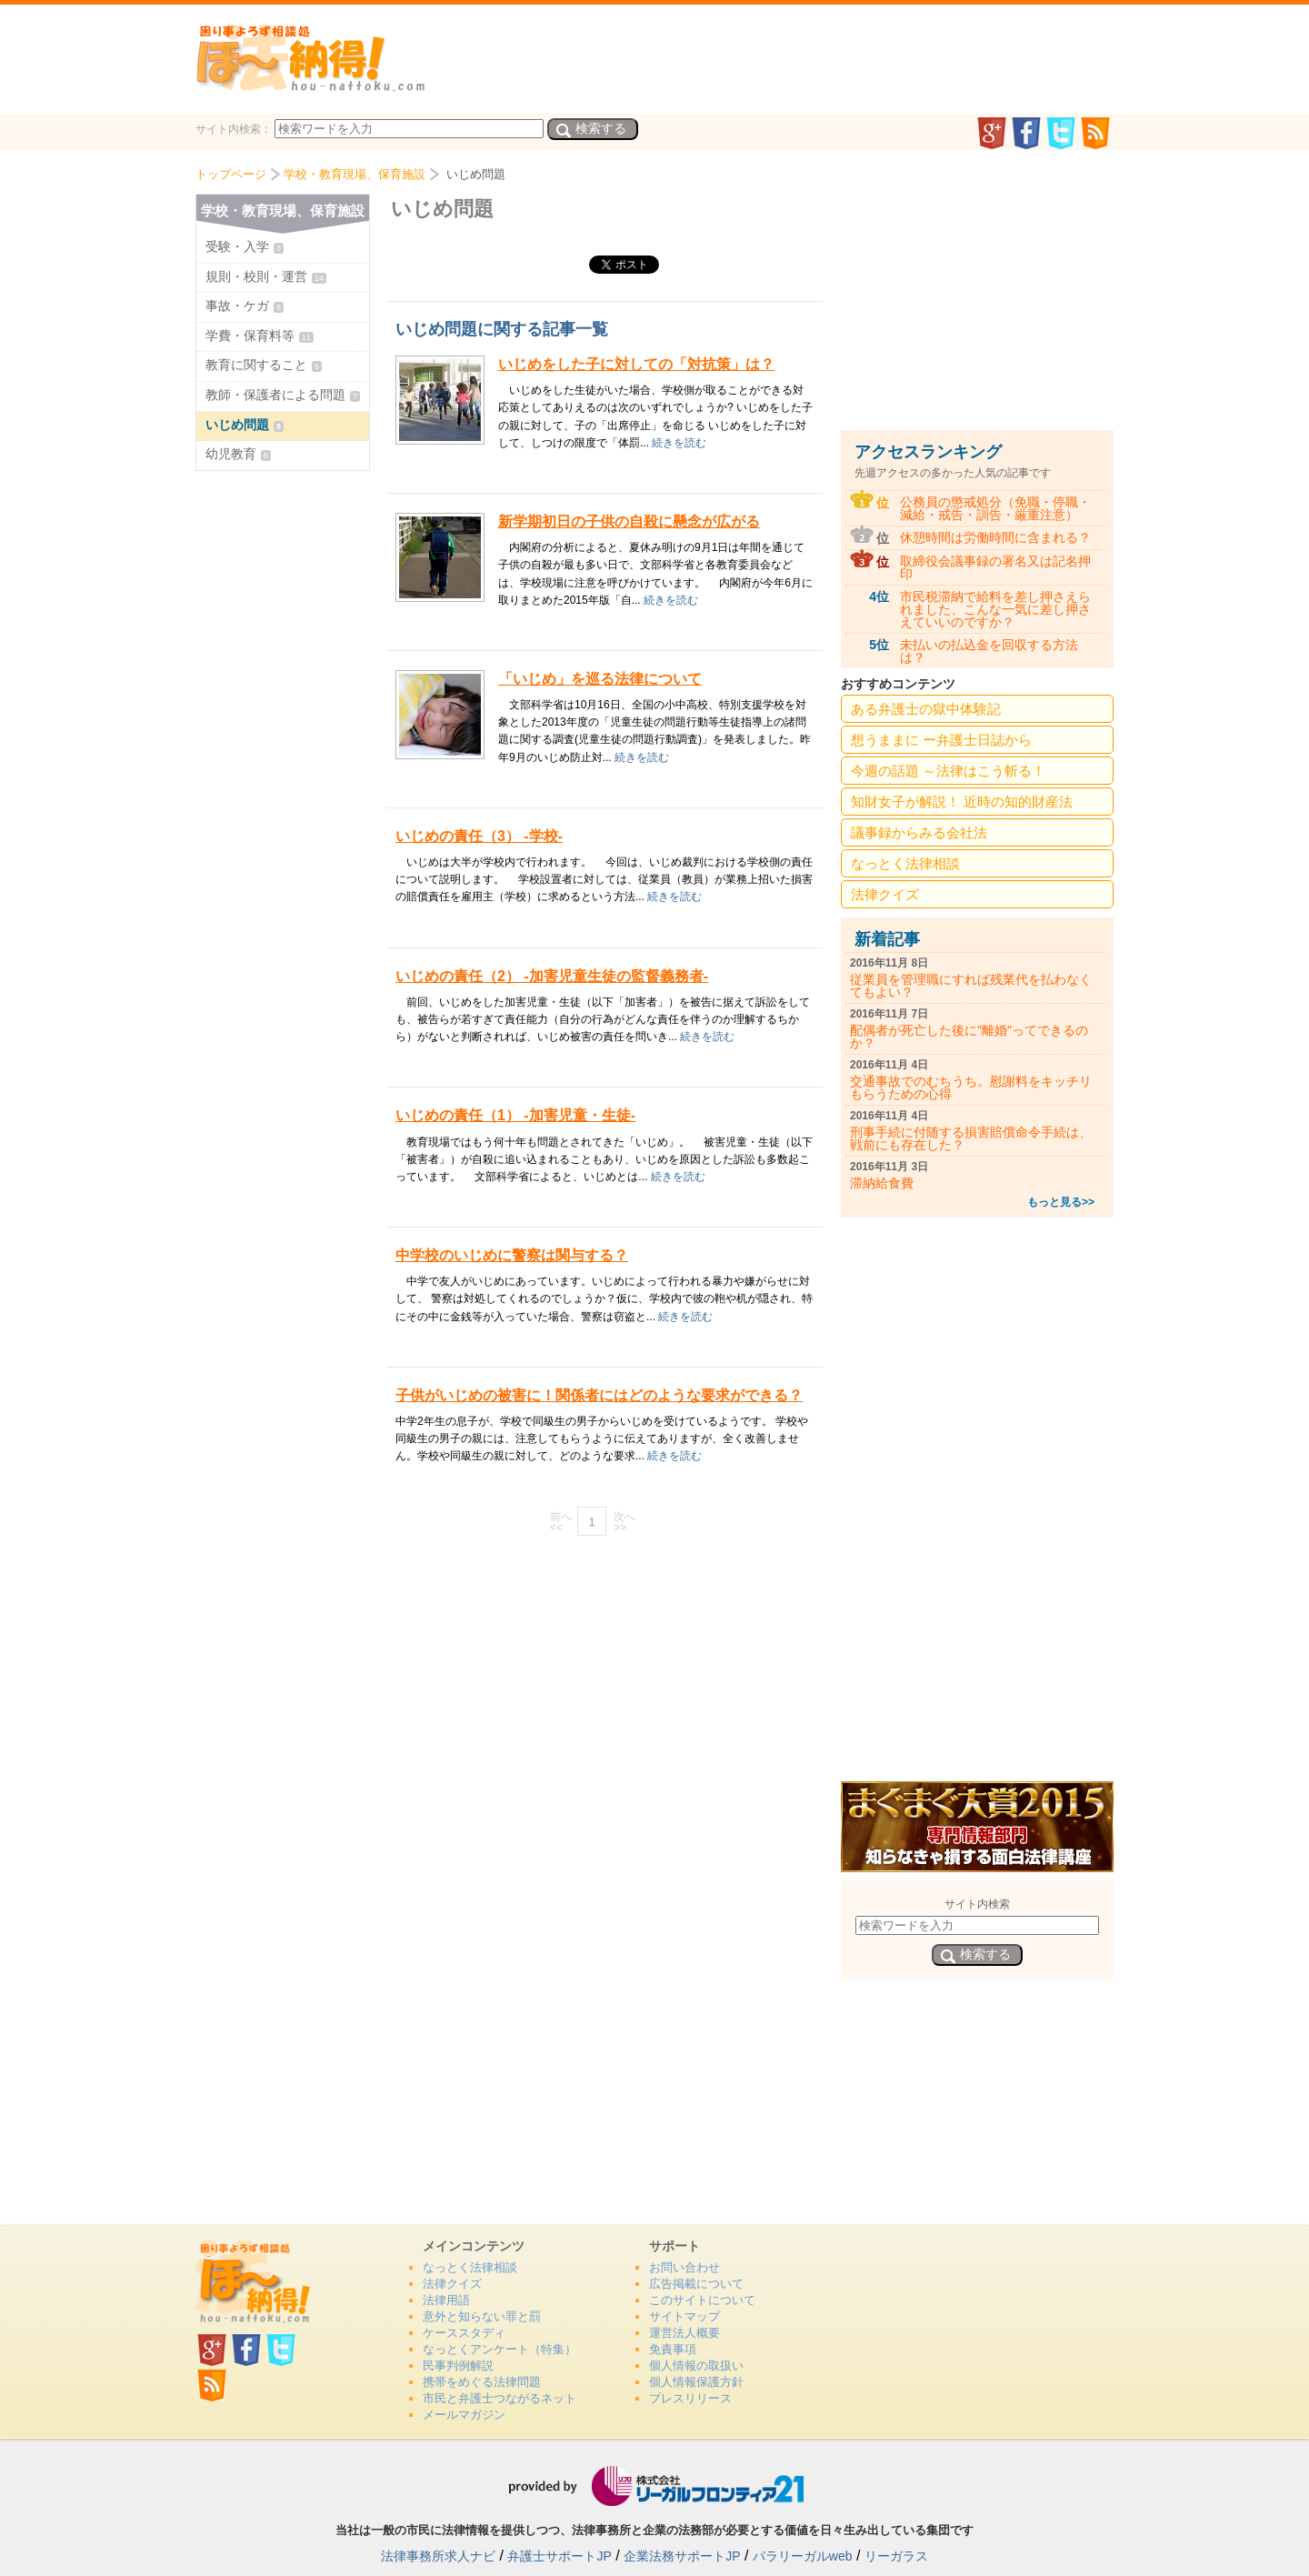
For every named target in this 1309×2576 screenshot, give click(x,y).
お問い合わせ (684, 2267)
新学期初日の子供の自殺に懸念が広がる (629, 521)
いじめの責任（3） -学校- (479, 836)
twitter (1060, 133)
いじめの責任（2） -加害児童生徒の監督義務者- (551, 976)
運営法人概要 (684, 2333)
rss (1095, 133)
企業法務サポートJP (682, 2556)
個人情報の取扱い (696, 2365)
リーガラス (896, 2556)
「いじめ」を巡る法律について (600, 679)
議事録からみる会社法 (919, 832)
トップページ (230, 174)
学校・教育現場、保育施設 (354, 174)
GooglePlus (991, 133)
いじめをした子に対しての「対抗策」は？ (636, 364)
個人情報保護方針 (696, 2382)
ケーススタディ (464, 2333)
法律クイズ (885, 894)
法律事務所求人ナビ (438, 2556)
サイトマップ (684, 2316)
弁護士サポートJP (559, 2556)
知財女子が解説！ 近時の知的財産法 (962, 801)
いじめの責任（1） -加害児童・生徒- (515, 1115)
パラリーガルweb (803, 2556)
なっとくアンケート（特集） (499, 2349)
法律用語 (446, 2300)
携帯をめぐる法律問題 (482, 2382)
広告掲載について (696, 2283)
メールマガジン (464, 2414)
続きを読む (679, 442)
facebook (1026, 133)
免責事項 (672, 2349)
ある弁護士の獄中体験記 (926, 709)
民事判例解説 (458, 2365)
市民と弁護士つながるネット (499, 2398)
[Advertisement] (604, 1679)
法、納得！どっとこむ (310, 57)
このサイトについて (702, 2300)
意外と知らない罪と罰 (482, 2316)
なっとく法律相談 (905, 863)
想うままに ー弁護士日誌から (941, 739)
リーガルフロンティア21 (655, 2486)
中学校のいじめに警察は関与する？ (511, 1255)
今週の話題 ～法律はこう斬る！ (948, 770)
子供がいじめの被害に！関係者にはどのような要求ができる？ (599, 1395)
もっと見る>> (1060, 1202)
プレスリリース (690, 2398)
